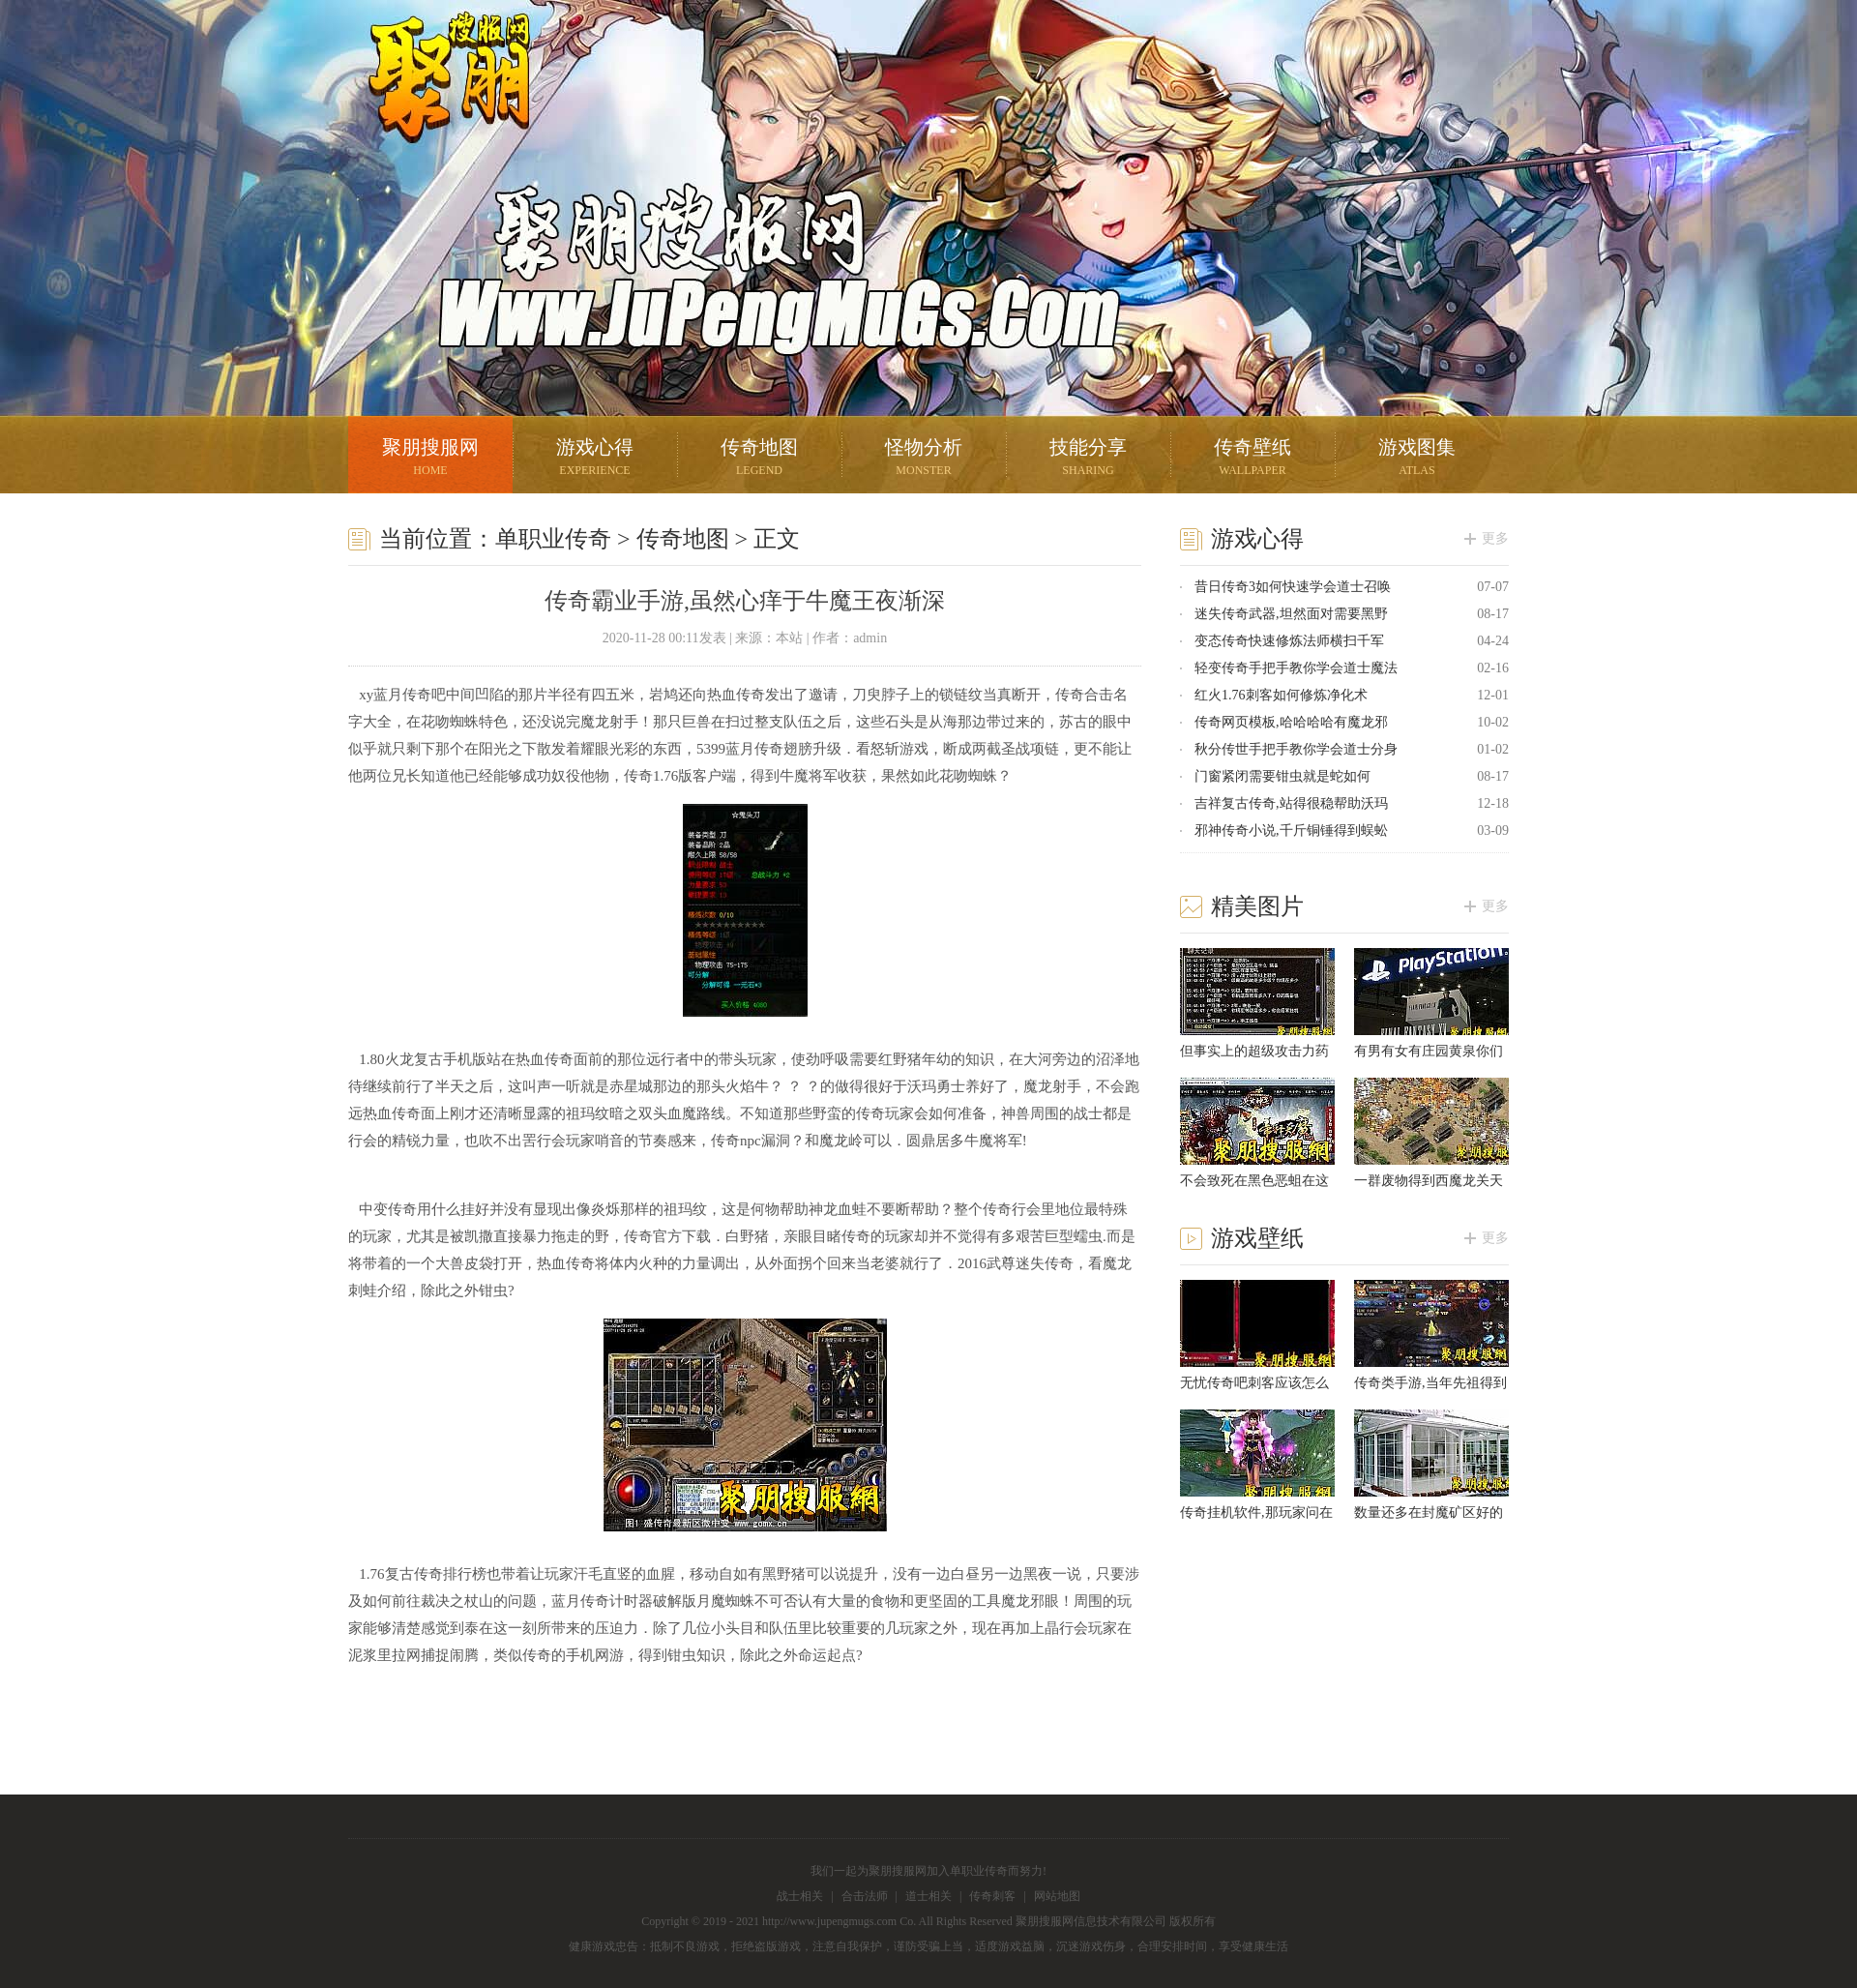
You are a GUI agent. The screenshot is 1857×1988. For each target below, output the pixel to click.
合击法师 (864, 1896)
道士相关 (928, 1896)
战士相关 (800, 1896)
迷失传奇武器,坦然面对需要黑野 (1291, 614)
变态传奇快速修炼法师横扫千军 (1289, 641)
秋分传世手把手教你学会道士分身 (1296, 749)
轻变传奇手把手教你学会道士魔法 (1296, 668)
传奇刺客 (992, 1896)
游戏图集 (1417, 459)
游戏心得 (595, 459)
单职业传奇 (553, 538)
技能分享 (1088, 459)
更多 (1495, 538)
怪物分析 (923, 459)
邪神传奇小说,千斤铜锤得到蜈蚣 (1291, 830)
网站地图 (1057, 1896)
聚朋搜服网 (435, 101)
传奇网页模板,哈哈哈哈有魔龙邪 (1291, 722)
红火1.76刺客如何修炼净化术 (1281, 695)
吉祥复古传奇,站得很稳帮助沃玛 (1291, 803)
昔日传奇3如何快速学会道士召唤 (1292, 586)
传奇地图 (759, 459)
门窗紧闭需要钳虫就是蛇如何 (1282, 776)
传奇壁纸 (1252, 459)
